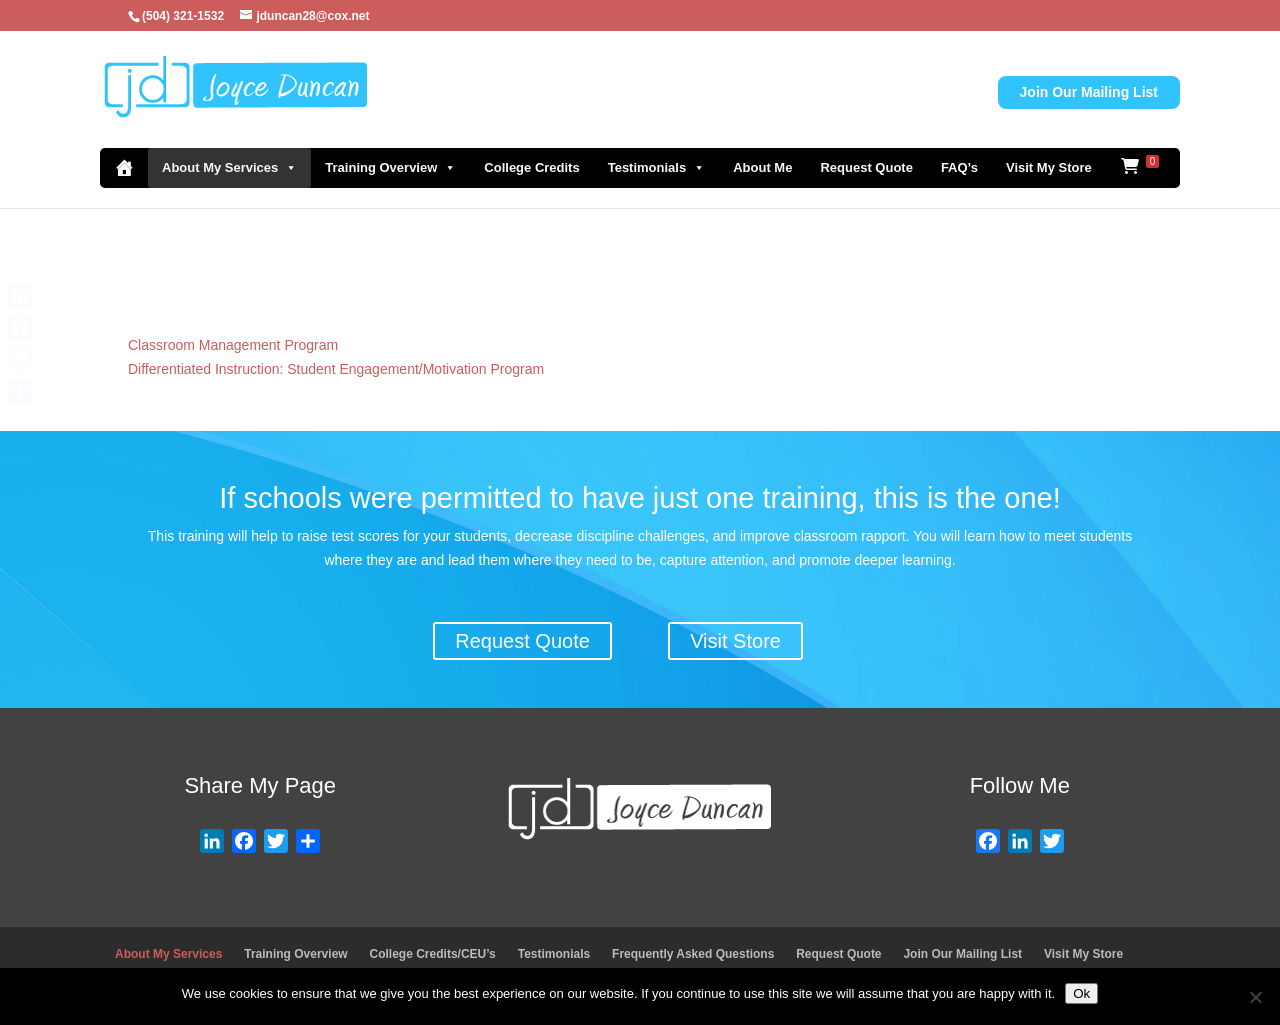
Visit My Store (1049, 167)
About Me (762, 167)
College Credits (531, 167)
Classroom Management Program (233, 345)
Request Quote (866, 167)
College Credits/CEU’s (433, 954)
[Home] (124, 168)
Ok (1081, 993)
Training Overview (390, 168)
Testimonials (657, 168)
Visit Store (735, 641)
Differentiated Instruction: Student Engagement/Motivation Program (336, 369)
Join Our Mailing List (1089, 92)
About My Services (229, 168)
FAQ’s (959, 167)
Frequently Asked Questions (693, 954)
